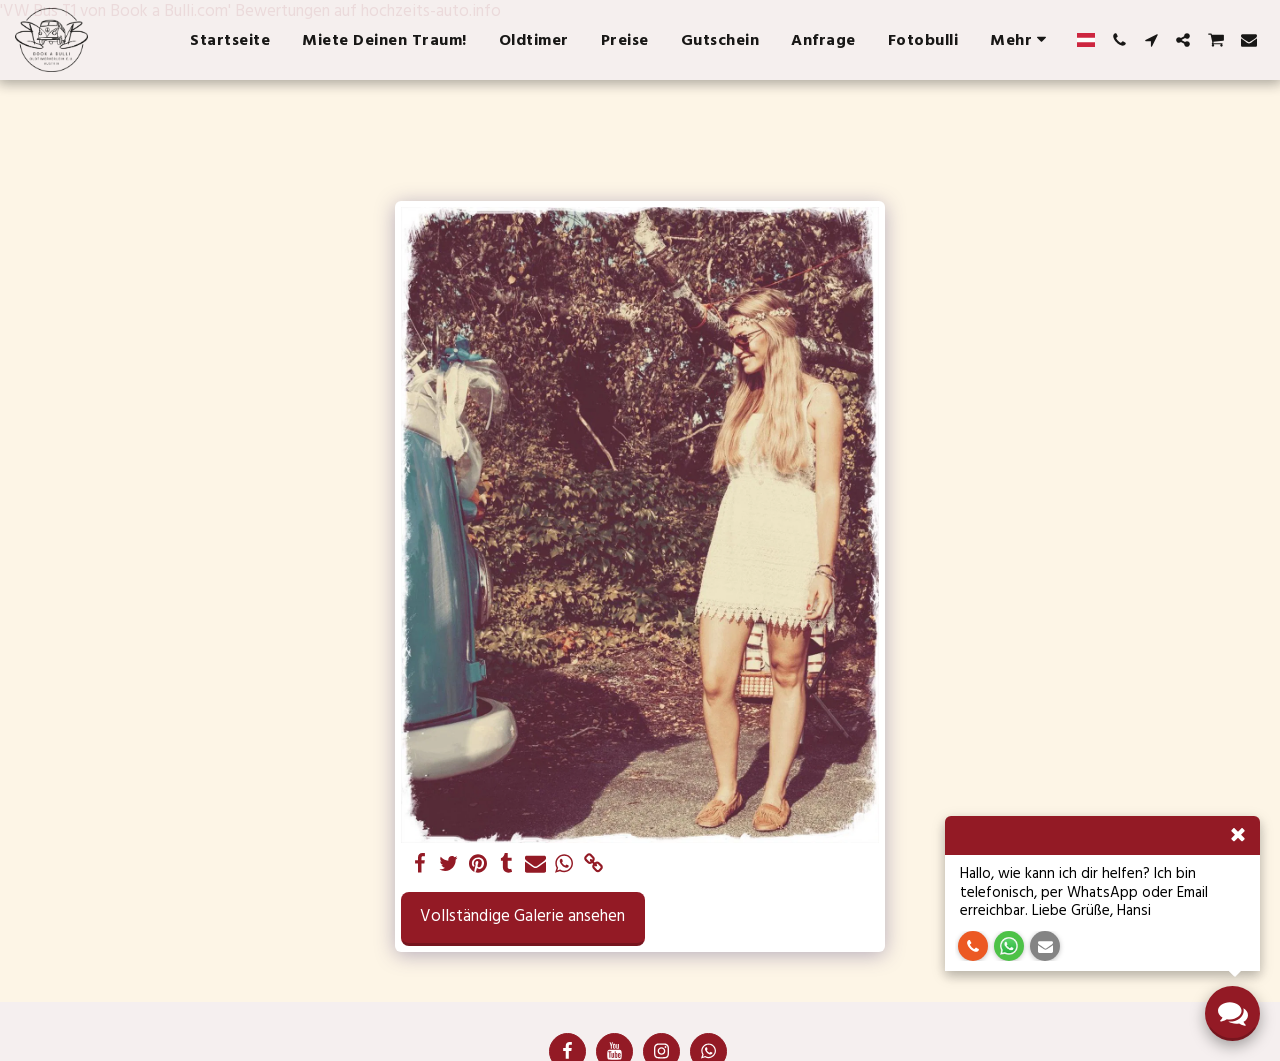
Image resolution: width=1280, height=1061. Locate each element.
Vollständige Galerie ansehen (522, 916)
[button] (1119, 40)
